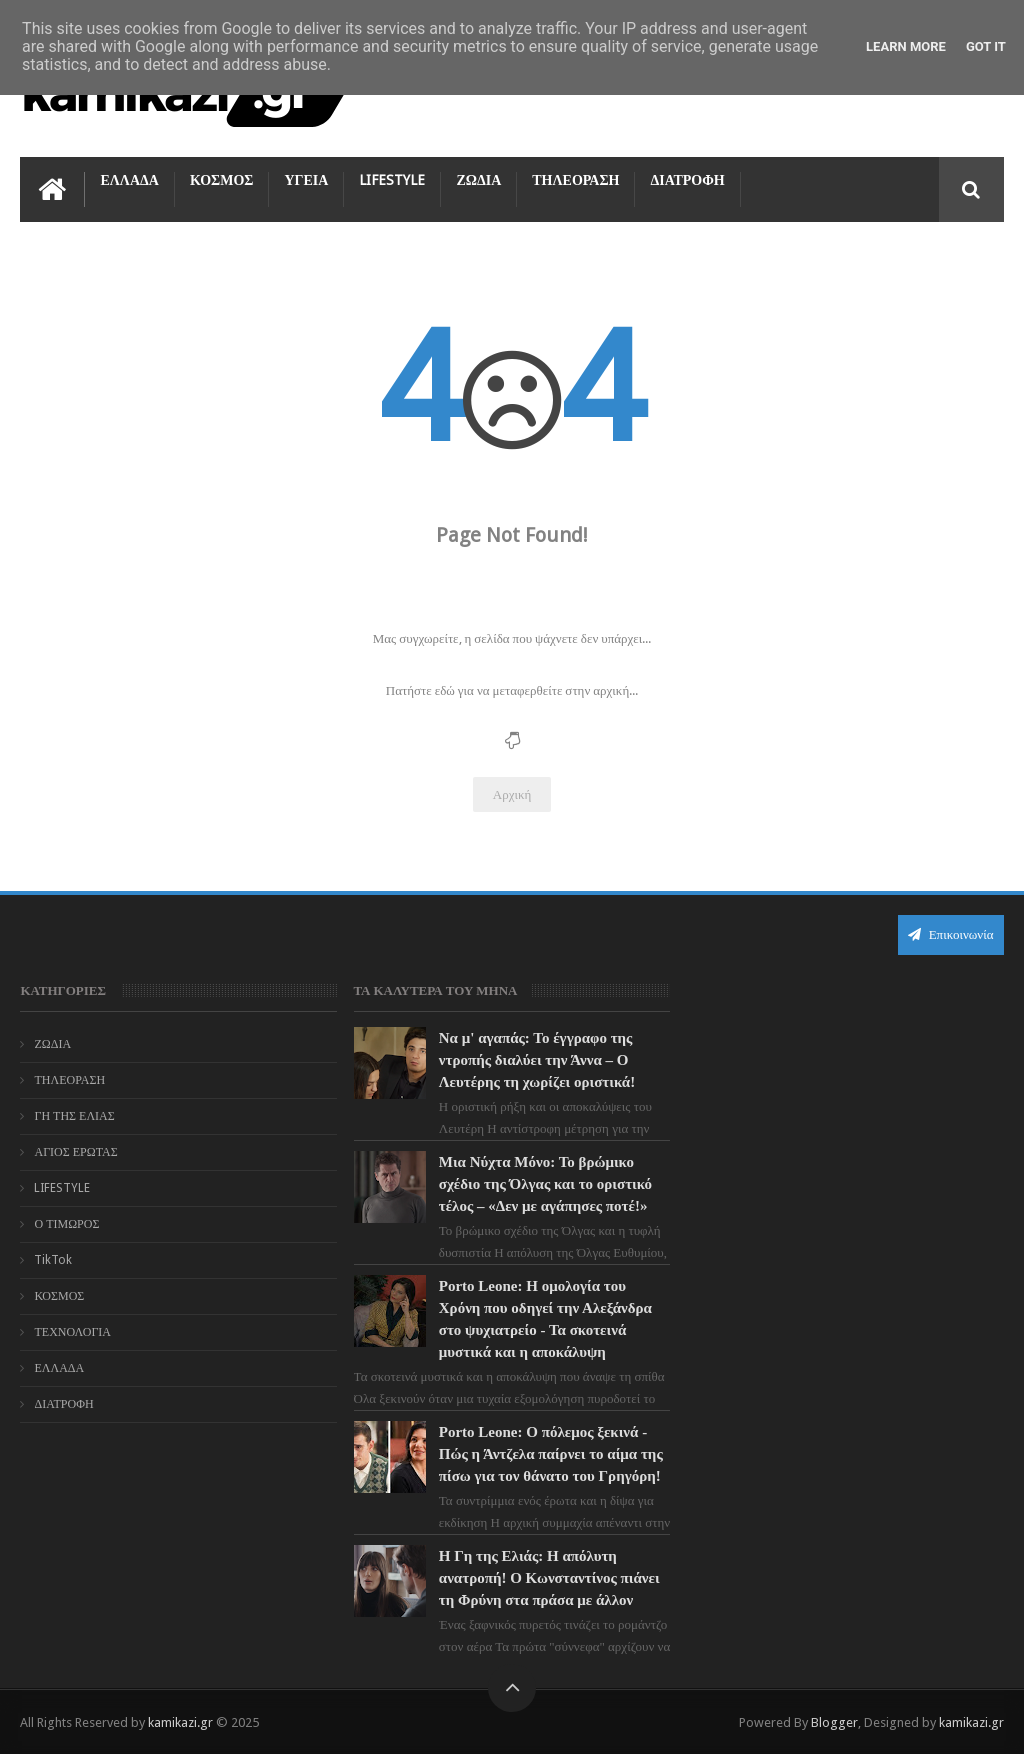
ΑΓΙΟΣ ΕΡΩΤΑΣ (75, 1152)
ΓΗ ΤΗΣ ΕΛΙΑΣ (74, 1116)
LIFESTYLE (392, 180)
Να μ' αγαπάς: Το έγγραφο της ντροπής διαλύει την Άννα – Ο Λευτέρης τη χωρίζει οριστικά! (537, 1060)
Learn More (906, 46)
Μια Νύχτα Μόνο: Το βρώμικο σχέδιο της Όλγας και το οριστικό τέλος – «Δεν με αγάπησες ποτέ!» (545, 1184)
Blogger (834, 1722)
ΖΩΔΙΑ (478, 180)
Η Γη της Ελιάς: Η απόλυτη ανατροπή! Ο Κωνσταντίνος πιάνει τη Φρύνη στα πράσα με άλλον (549, 1578)
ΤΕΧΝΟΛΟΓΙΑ (72, 1332)
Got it (986, 46)
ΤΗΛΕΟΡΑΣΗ (575, 180)
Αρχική (512, 794)
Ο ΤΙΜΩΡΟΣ (66, 1224)
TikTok (53, 1260)
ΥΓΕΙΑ (306, 180)
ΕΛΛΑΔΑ (129, 180)
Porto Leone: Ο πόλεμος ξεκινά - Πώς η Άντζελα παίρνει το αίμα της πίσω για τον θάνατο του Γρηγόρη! (551, 1454)
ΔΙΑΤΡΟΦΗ (687, 180)
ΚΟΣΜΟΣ (222, 180)
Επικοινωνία (951, 934)
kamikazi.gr (180, 1722)
